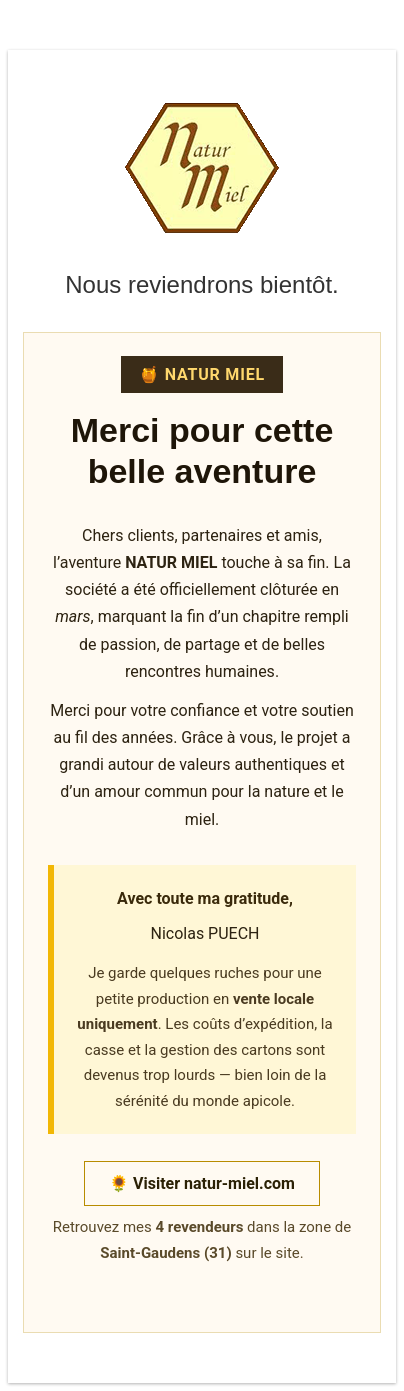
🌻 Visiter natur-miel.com (202, 1183)
